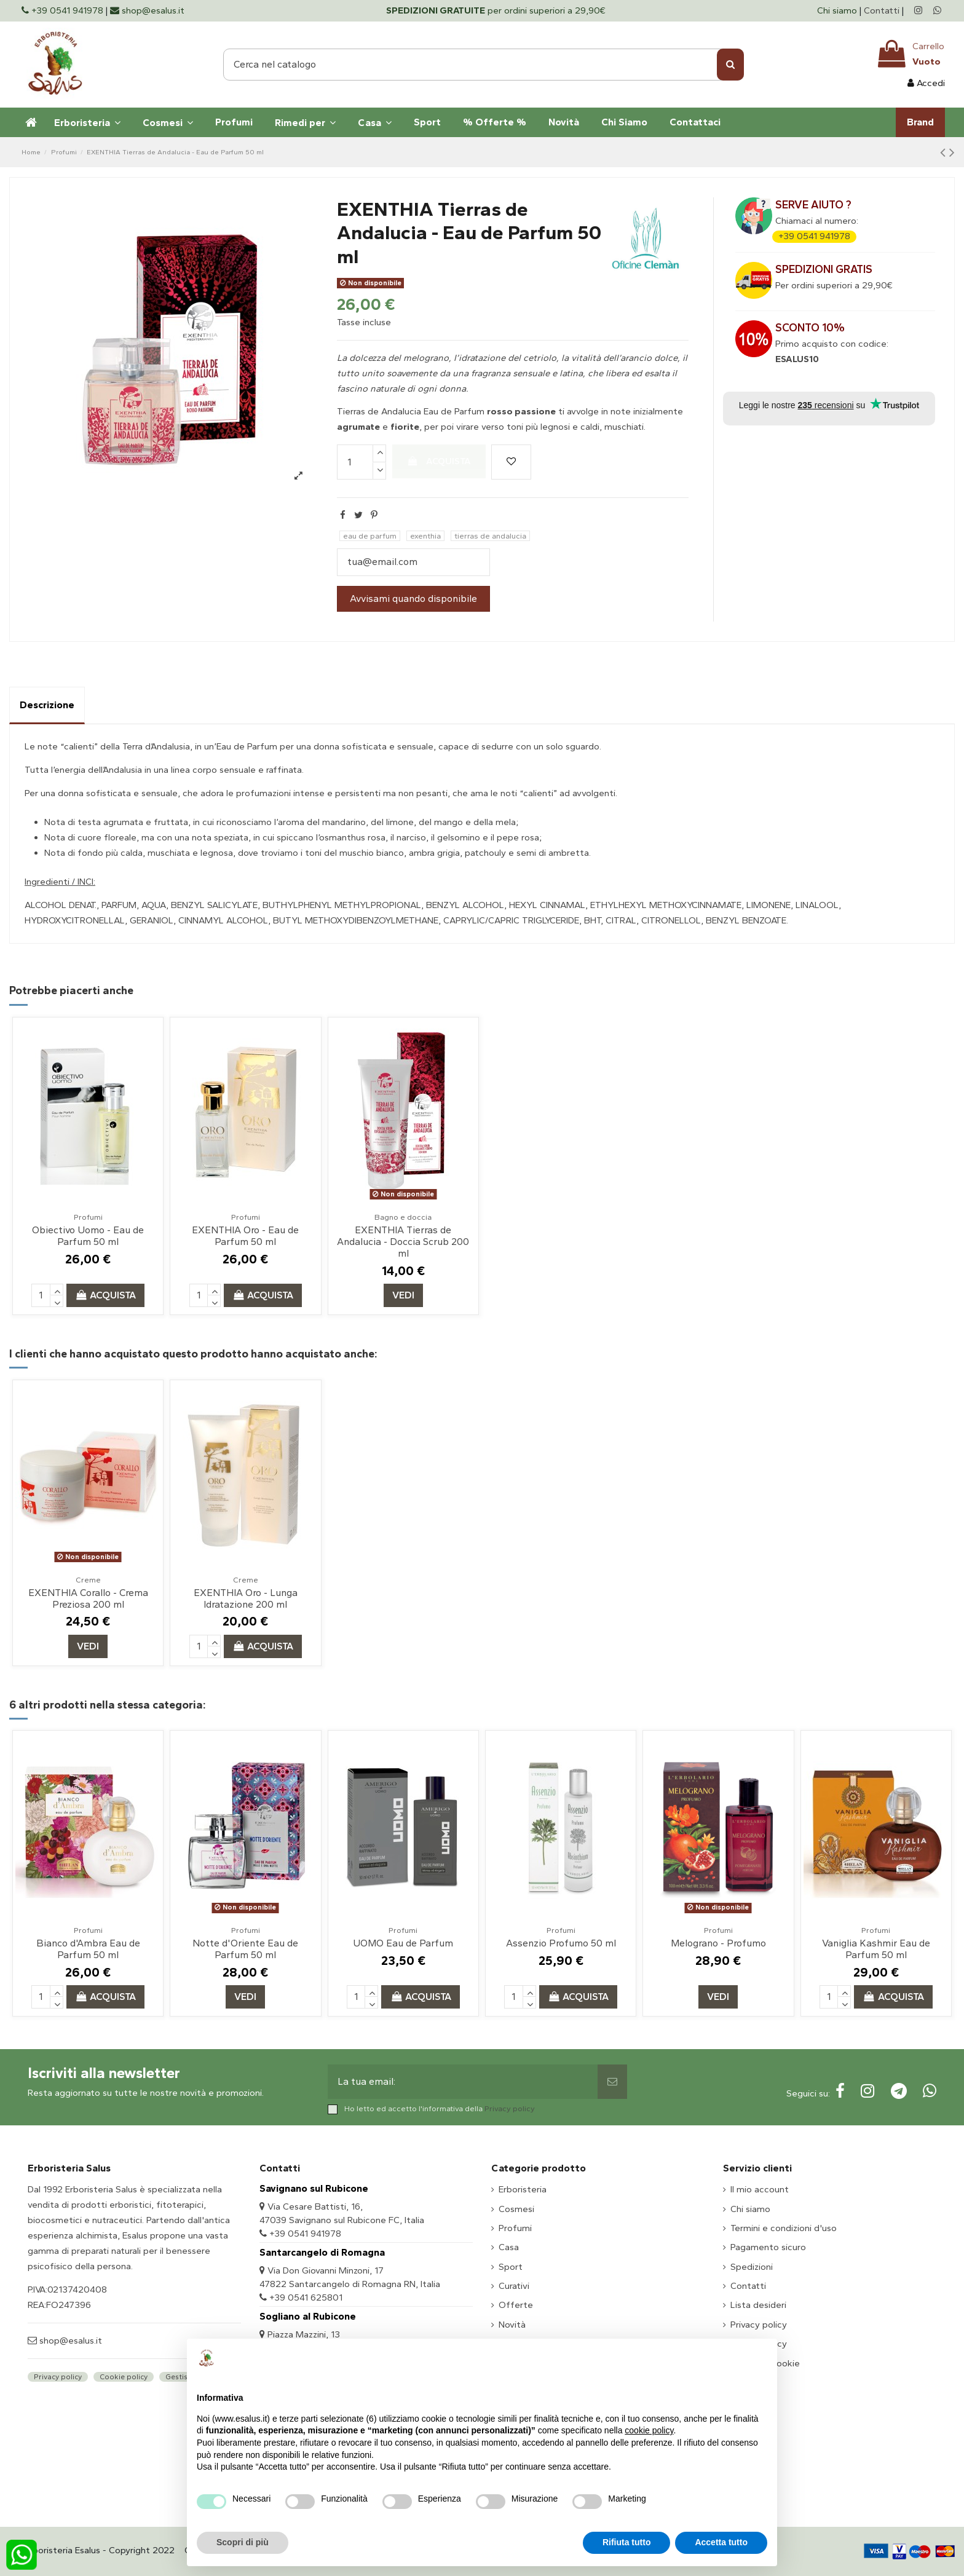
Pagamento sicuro (768, 2247)
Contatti (881, 10)
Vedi (403, 1295)
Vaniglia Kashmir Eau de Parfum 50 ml (876, 1949)
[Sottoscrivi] (612, 2081)
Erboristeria (523, 2189)
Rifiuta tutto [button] (626, 2542)
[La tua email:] (463, 2081)
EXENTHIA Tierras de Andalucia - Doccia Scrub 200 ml (403, 1241)
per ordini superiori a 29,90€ (496, 10)
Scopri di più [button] (242, 2542)
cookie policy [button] (649, 2430)
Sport (511, 2266)
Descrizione (47, 705)
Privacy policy (509, 2108)
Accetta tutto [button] (721, 2542)
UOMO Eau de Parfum (403, 1943)
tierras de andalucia (490, 535)
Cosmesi (516, 2208)
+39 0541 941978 (814, 236)
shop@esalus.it (69, 2340)
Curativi (514, 2285)
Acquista (439, 461)
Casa (509, 2247)
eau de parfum (370, 535)
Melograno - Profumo (718, 1943)
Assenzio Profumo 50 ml (561, 1943)
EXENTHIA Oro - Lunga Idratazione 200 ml (246, 1598)
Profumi (515, 2228)
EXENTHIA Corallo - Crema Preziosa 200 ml (88, 1598)
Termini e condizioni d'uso (783, 2228)
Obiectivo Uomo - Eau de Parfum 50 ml (88, 1235)
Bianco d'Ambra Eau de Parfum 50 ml (88, 1949)
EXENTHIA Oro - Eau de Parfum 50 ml (245, 1235)
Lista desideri (758, 2304)
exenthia (425, 535)
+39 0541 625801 (305, 2297)
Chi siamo (838, 10)
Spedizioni (751, 2266)
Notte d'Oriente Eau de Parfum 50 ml (245, 1949)
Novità (512, 2324)
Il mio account (759, 2189)
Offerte (516, 2304)
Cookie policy (124, 2377)
